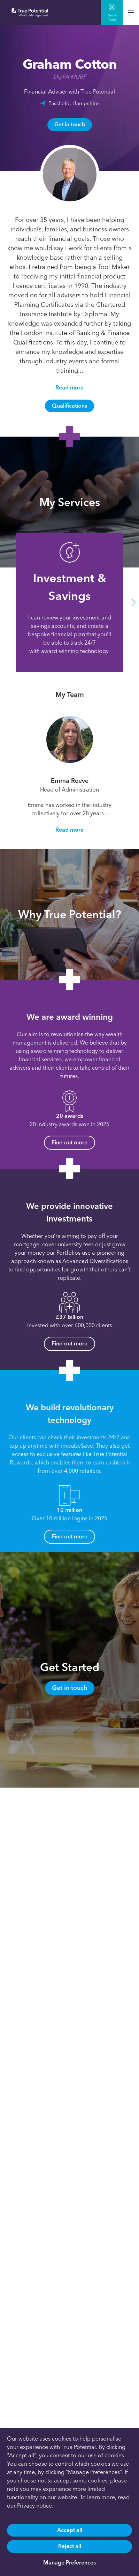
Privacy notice (34, 2505)
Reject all (69, 2546)
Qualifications (69, 405)
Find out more (69, 1142)
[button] (134, 602)
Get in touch (69, 124)
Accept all (69, 2530)
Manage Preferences (69, 2562)
